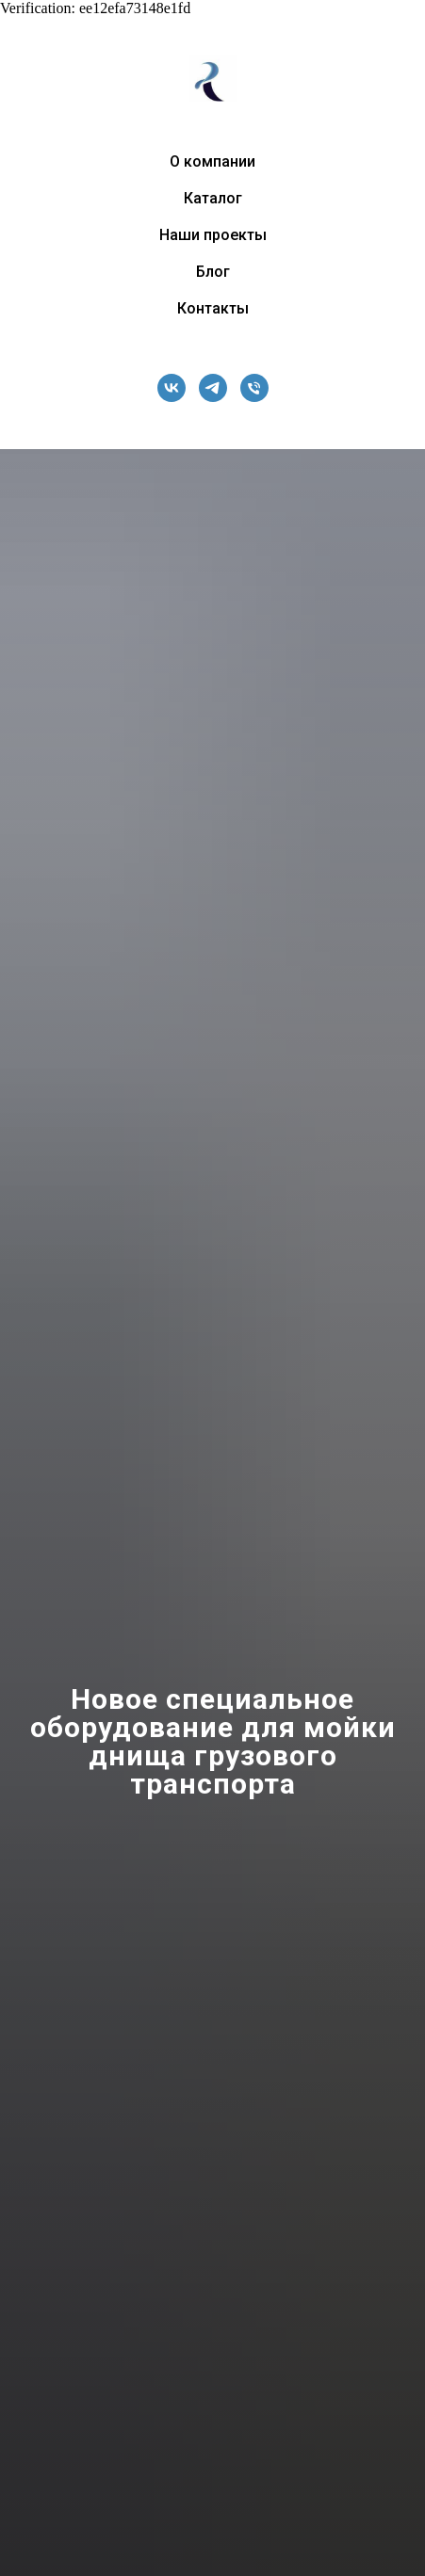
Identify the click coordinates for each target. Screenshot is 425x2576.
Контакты (213, 308)
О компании (212, 161)
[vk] (171, 388)
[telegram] (213, 388)
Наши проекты (213, 235)
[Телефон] (254, 388)
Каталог (213, 198)
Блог (213, 272)
